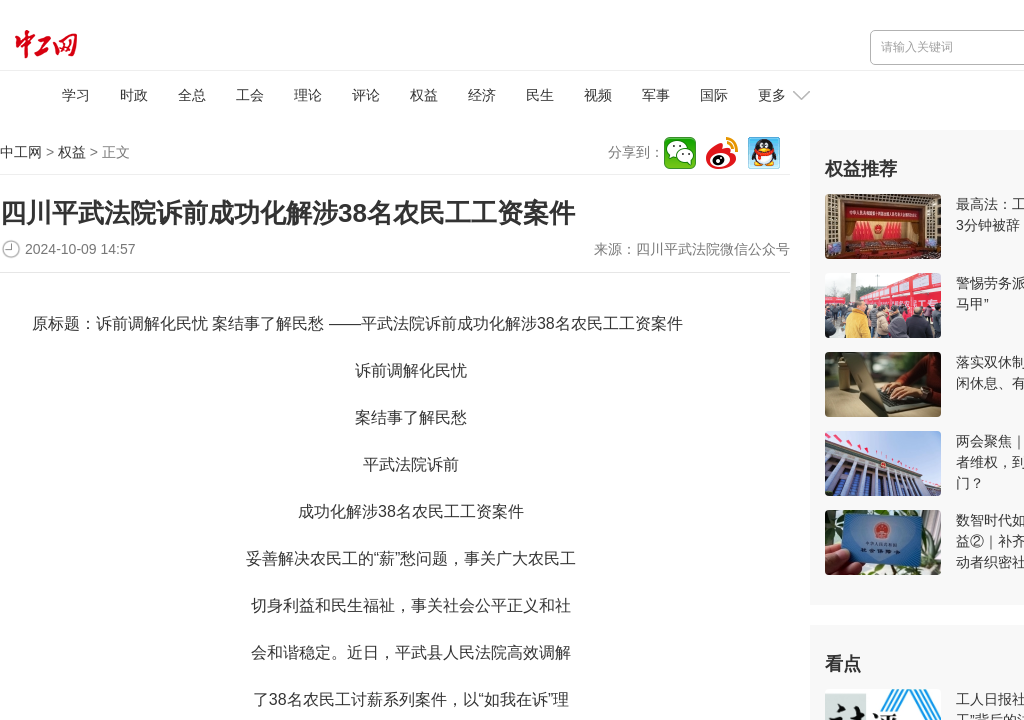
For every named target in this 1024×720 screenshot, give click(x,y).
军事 (656, 95)
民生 (540, 95)
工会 (250, 95)
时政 (134, 95)
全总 (192, 95)
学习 (76, 95)
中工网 (21, 152)
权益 (424, 95)
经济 (482, 95)
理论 (308, 95)
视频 (598, 95)
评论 (366, 95)
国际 (714, 95)
